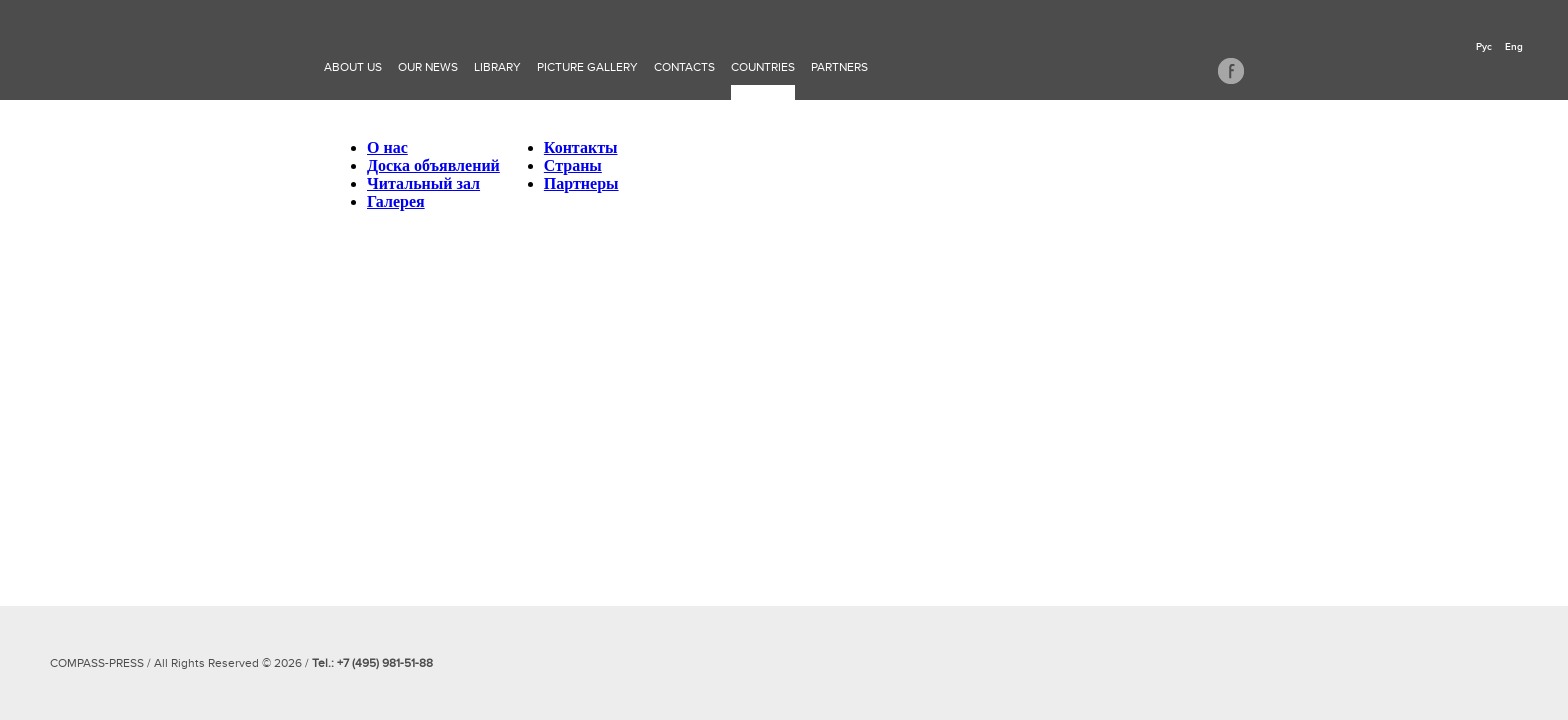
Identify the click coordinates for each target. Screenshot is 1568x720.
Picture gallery (587, 67)
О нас (387, 147)
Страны (573, 165)
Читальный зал (423, 183)
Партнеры (581, 183)
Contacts (684, 67)
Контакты (581, 147)
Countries (763, 67)
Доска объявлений (433, 165)
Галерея (396, 201)
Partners (839, 67)
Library (497, 67)
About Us (353, 67)
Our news (428, 67)
